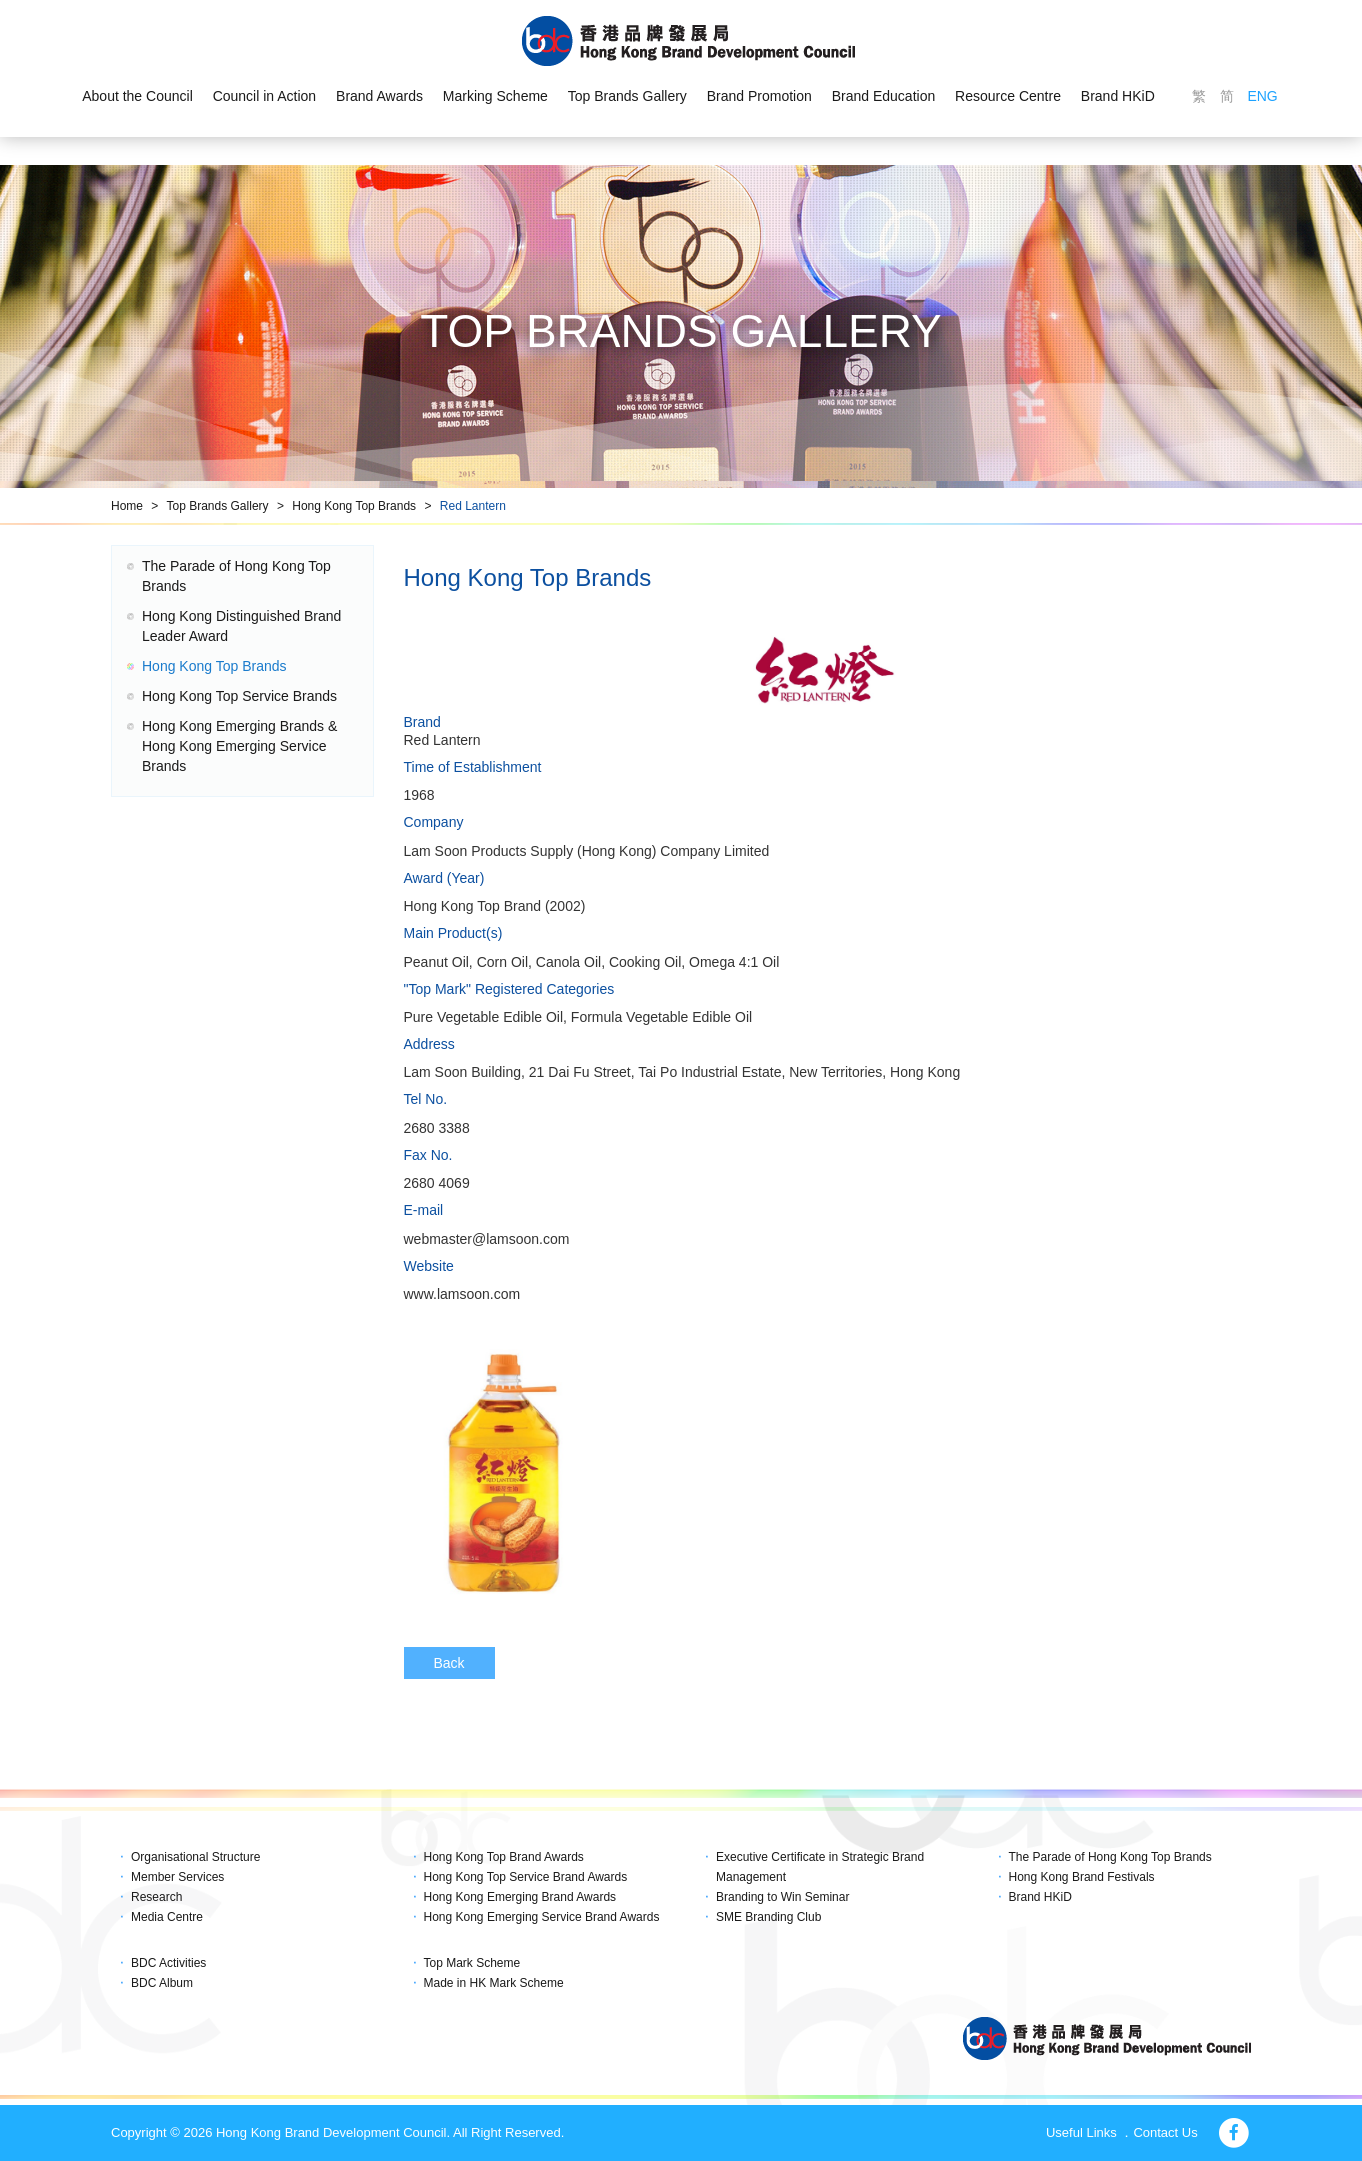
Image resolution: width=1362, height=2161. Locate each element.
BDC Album (162, 1983)
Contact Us (1165, 2132)
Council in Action (265, 96)
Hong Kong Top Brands (354, 506)
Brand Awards (379, 96)
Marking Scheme (495, 96)
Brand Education (884, 96)
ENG (1262, 96)
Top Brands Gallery (627, 96)
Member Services (177, 1877)
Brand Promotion (759, 96)
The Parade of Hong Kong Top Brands (1110, 1857)
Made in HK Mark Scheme (494, 1983)
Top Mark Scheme (472, 1963)
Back (449, 1663)
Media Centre (167, 1917)
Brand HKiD (1118, 96)
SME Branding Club (768, 1917)
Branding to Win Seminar (782, 1897)
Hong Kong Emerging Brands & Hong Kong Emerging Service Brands (239, 746)
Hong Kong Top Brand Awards (504, 1857)
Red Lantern (473, 506)
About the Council (137, 96)
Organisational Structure (195, 1857)
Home (127, 506)
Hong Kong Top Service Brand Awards (526, 1877)
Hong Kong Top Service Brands (239, 696)
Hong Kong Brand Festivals (1082, 1877)
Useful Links (1081, 2132)
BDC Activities (168, 1963)
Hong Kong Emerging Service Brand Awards (542, 1917)
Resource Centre (1008, 96)
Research (156, 1897)
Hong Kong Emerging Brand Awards (520, 1897)
